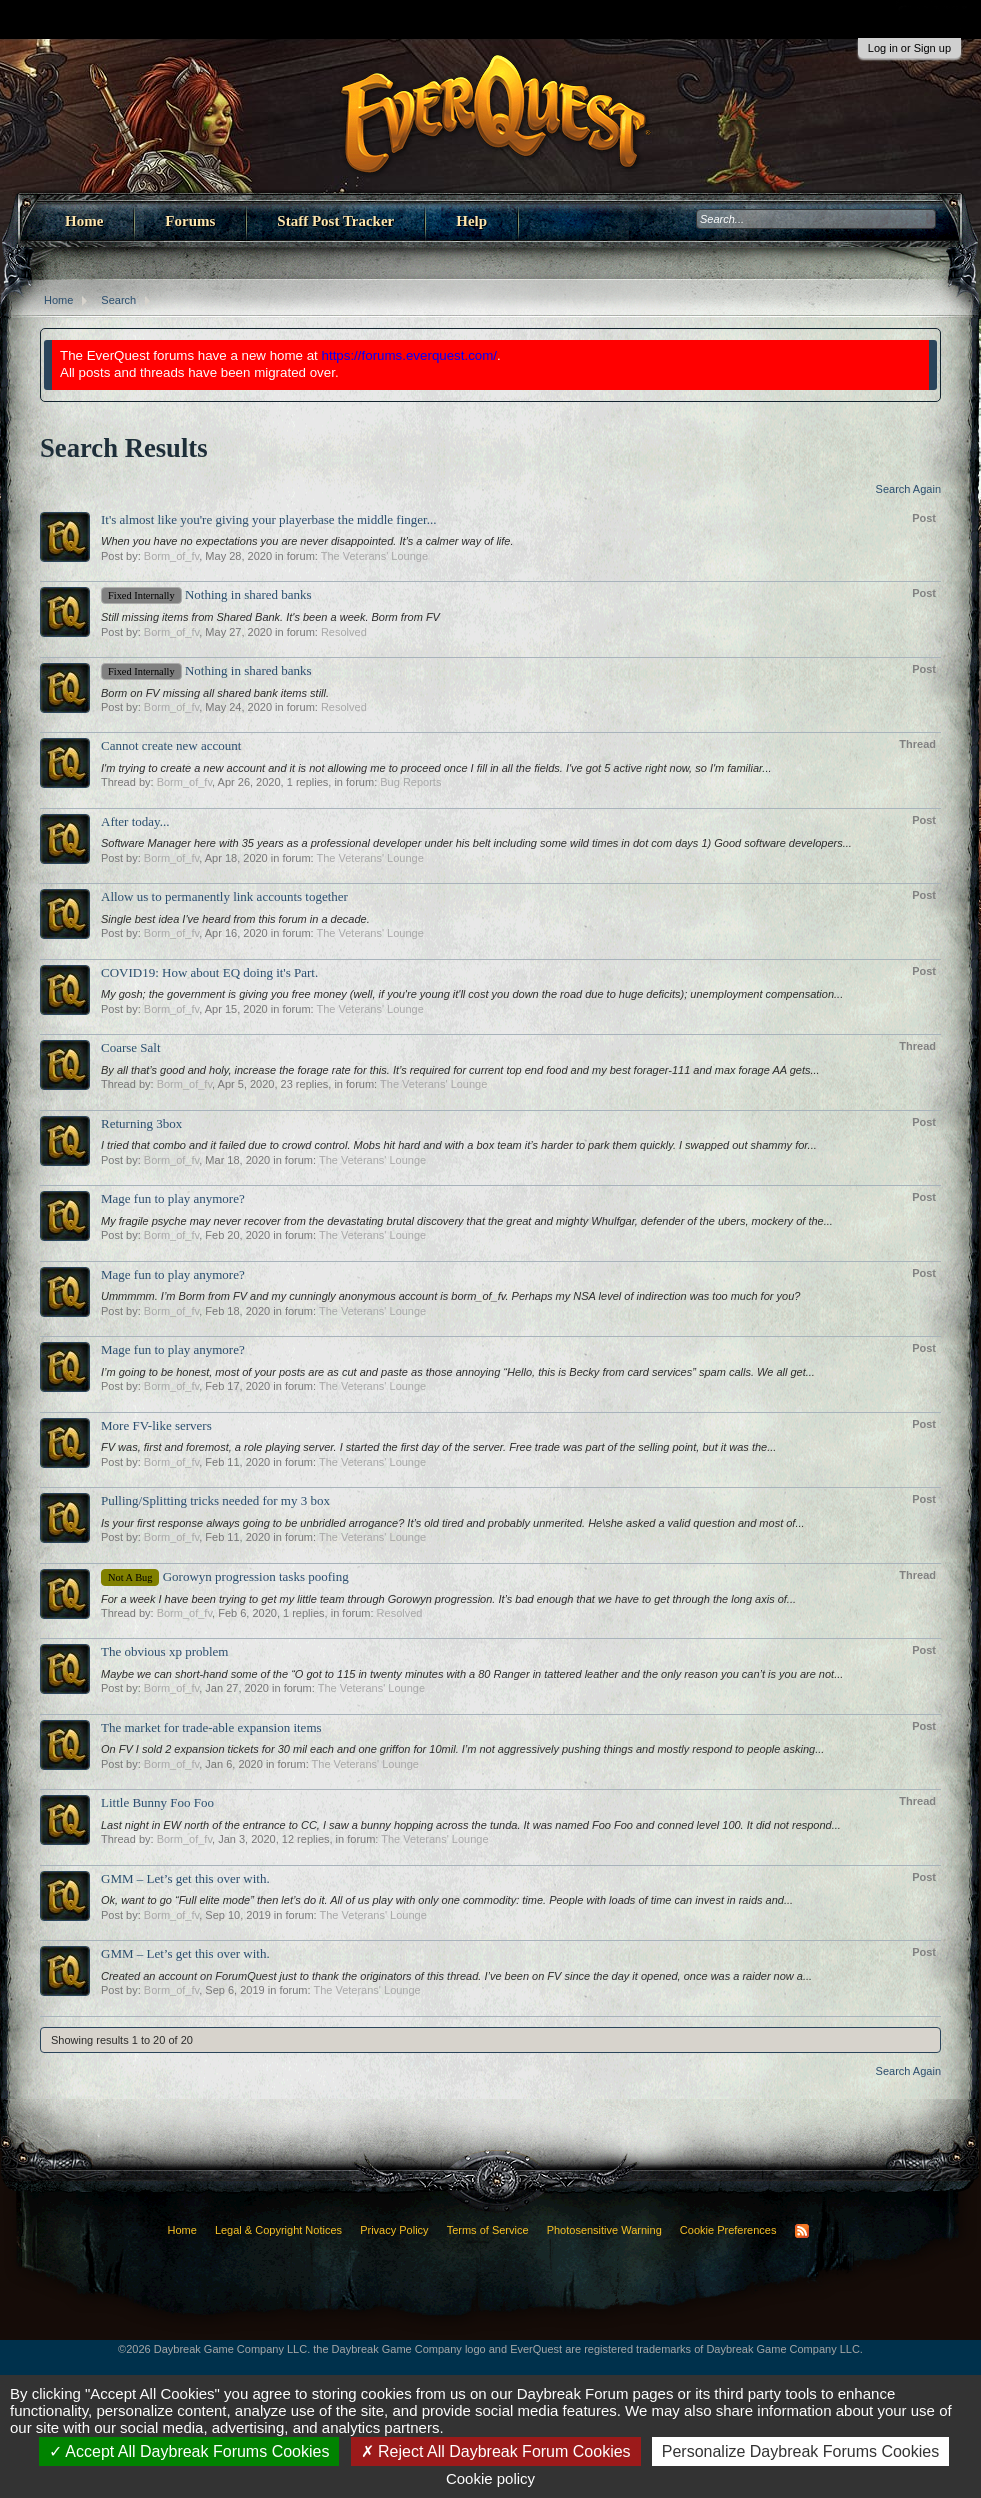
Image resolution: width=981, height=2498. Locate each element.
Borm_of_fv (171, 556)
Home (84, 221)
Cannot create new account (171, 745)
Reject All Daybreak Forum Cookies (496, 2451)
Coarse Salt (131, 1047)
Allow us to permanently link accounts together (224, 896)
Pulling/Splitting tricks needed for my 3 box (215, 1500)
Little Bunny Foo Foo (157, 1802)
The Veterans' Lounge (374, 556)
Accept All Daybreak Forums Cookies (189, 2451)
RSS (802, 2231)
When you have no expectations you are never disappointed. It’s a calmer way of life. (307, 541)
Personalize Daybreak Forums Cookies (800, 2451)
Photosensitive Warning (604, 2230)
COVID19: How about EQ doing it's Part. (209, 972)
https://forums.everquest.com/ (410, 355)
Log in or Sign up (909, 48)
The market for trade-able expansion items (211, 1727)
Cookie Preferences (728, 2230)
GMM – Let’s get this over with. (185, 1878)
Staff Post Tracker (335, 221)
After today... (135, 821)
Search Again (908, 489)
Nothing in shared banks (206, 594)
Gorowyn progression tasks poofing (225, 1576)
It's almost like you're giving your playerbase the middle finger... (268, 519)
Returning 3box (141, 1123)
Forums (190, 221)
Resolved (344, 632)
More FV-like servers (156, 1425)
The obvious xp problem (164, 1651)
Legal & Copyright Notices (278, 2230)
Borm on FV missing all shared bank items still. (215, 693)
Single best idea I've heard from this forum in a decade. (235, 919)
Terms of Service (488, 2230)
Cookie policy (490, 2478)
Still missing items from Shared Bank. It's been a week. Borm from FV (270, 617)
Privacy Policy (394, 2230)
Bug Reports (410, 782)
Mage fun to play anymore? (173, 1198)
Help (471, 221)
